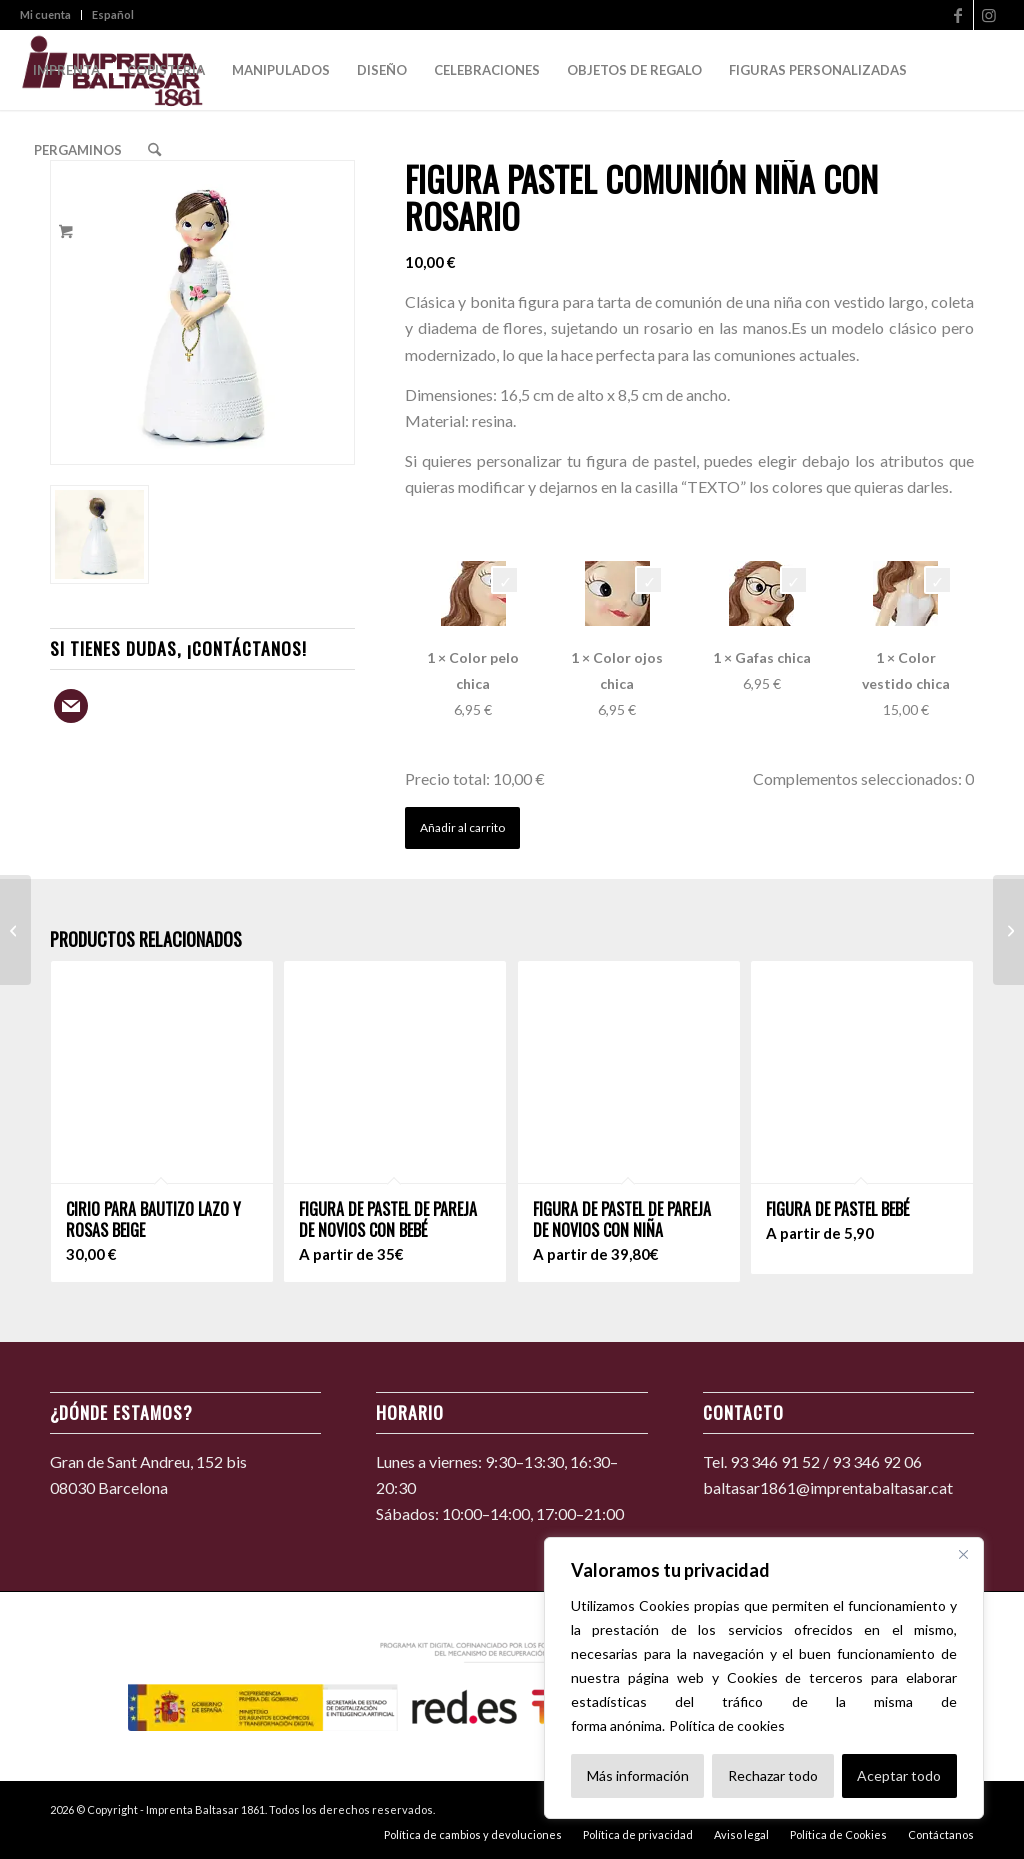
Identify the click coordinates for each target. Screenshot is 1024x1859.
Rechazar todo (773, 1775)
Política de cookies (727, 1725)
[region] (764, 1678)
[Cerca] (963, 1554)
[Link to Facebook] (958, 15)
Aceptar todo (899, 1775)
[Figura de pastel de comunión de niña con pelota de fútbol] (15, 930)
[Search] (154, 150)
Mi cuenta (45, 14)
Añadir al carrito (462, 827)
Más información (638, 1775)
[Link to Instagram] (989, 15)
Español (113, 14)
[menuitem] (51, 15)
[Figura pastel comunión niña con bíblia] (1008, 930)
